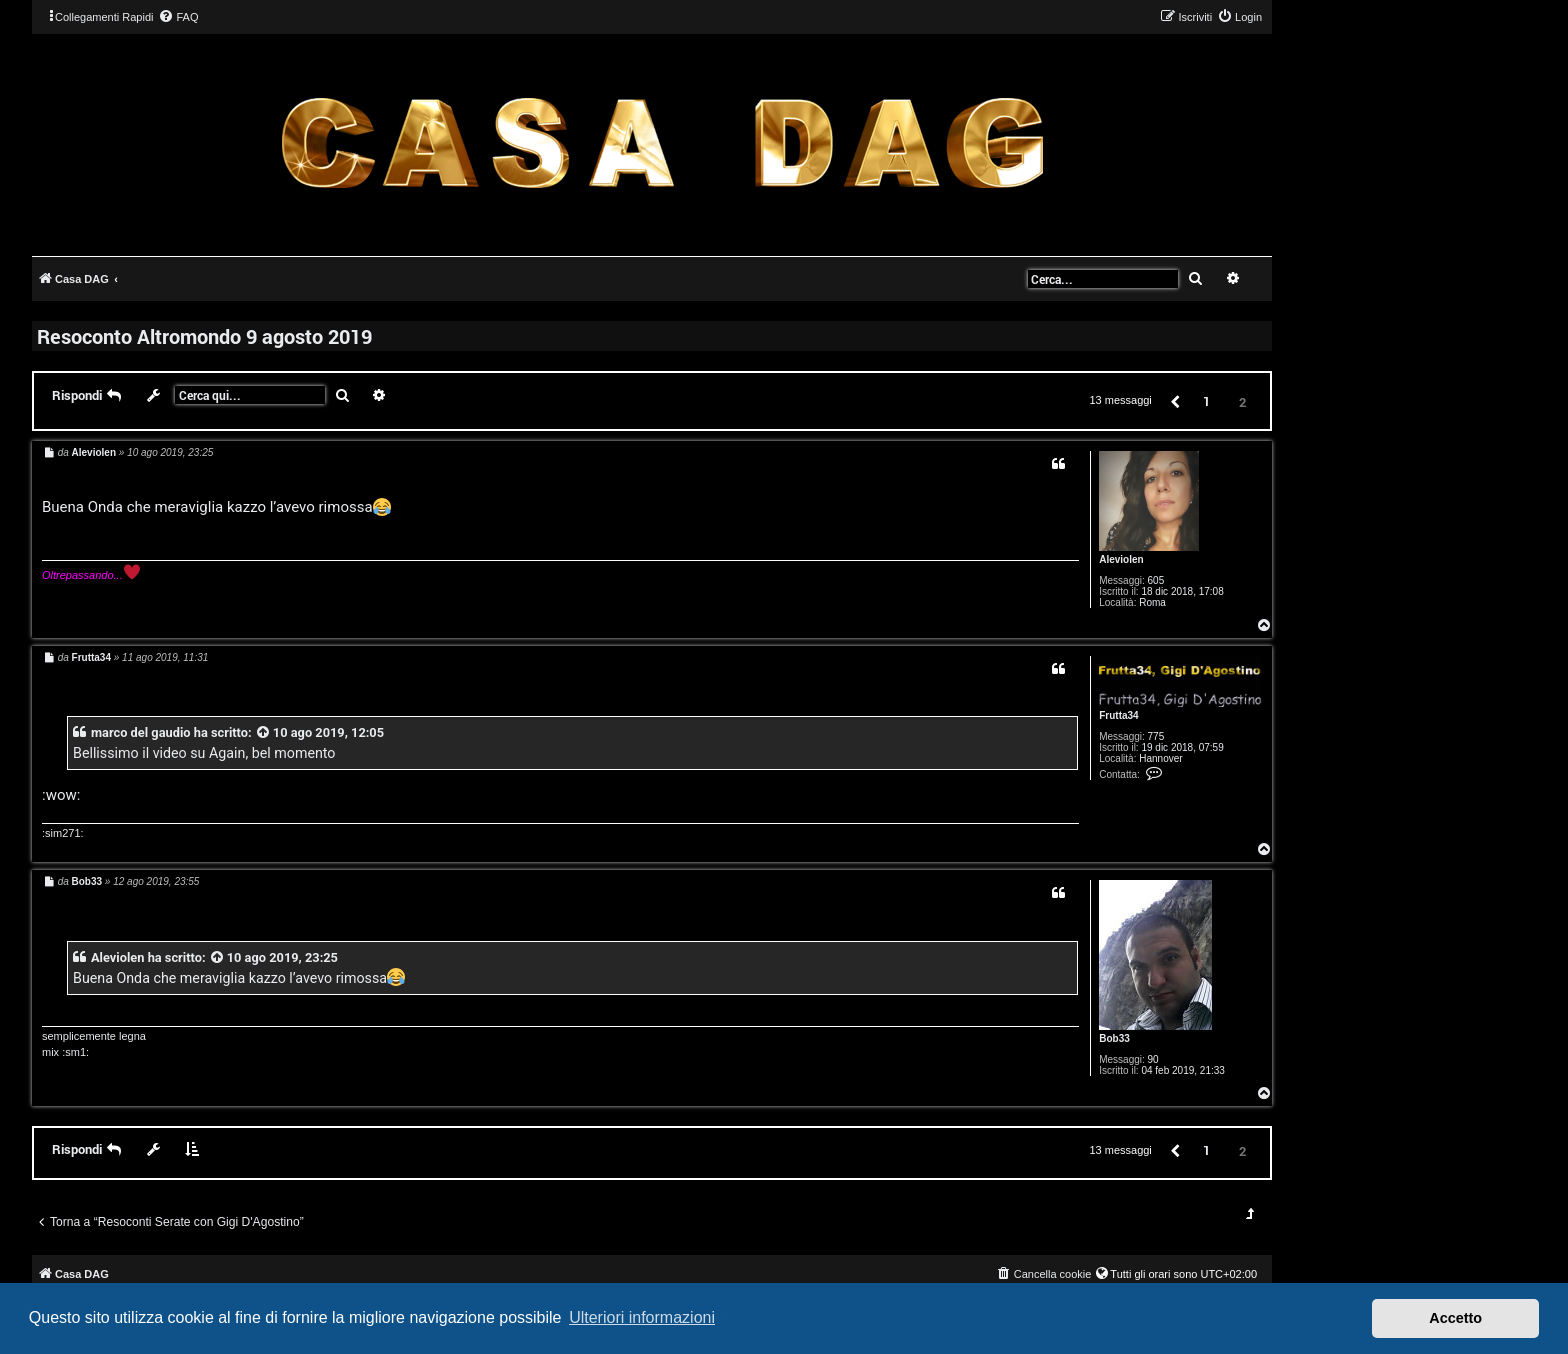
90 (1153, 1059)
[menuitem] (178, 17)
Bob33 (1114, 1038)
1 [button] (1206, 401)
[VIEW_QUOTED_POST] (264, 732)
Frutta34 (1118, 715)
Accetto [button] (1455, 1318)
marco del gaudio (141, 732)
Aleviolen (1121, 559)
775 (1156, 736)
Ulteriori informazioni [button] (642, 1317)
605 (1156, 580)
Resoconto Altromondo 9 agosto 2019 (204, 336)
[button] (1174, 400)
